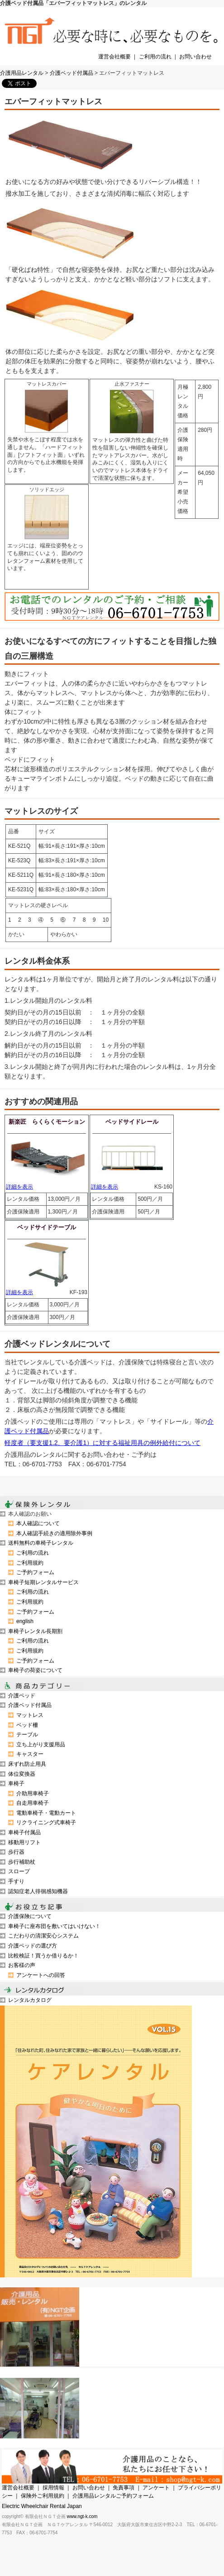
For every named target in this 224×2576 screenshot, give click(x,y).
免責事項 (123, 2487)
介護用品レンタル (21, 73)
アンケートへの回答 (40, 1975)
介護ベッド (21, 1695)
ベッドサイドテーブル (46, 1227)
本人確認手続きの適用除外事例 (54, 1533)
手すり (16, 1881)
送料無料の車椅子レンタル (40, 1543)
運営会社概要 (114, 56)
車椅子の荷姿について (35, 1670)
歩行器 (16, 1852)
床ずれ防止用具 (27, 1764)
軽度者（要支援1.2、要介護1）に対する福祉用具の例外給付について (102, 1442)
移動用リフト (24, 1842)
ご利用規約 (29, 1563)
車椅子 (16, 1783)
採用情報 (53, 2487)
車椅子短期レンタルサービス (43, 1582)
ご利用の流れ (155, 56)
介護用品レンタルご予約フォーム (113, 2496)
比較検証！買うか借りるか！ (43, 1956)
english (24, 1621)
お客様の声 (21, 1965)
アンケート (156, 2487)
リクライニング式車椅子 (46, 1822)
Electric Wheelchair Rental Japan (42, 2506)
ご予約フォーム (35, 1572)
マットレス (29, 1715)
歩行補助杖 (21, 1862)
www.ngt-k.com (82, 2516)
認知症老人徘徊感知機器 (38, 1891)
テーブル (27, 1734)
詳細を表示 (19, 1187)
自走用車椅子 (32, 1803)
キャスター (29, 1754)
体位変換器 (21, 1774)
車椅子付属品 (24, 1832)
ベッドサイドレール (131, 1121)
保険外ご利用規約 (42, 2496)
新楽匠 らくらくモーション (47, 1121)
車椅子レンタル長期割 (35, 1631)
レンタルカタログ (30, 2000)
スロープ (19, 1871)
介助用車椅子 (32, 1793)
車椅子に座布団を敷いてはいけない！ (54, 1926)
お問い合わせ (195, 56)
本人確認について (38, 1523)
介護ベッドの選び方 (32, 1946)
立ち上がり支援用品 (40, 1744)
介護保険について (30, 1916)
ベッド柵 (27, 1725)
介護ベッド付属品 (71, 73)
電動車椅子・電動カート (46, 1813)
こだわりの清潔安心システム (43, 1936)
